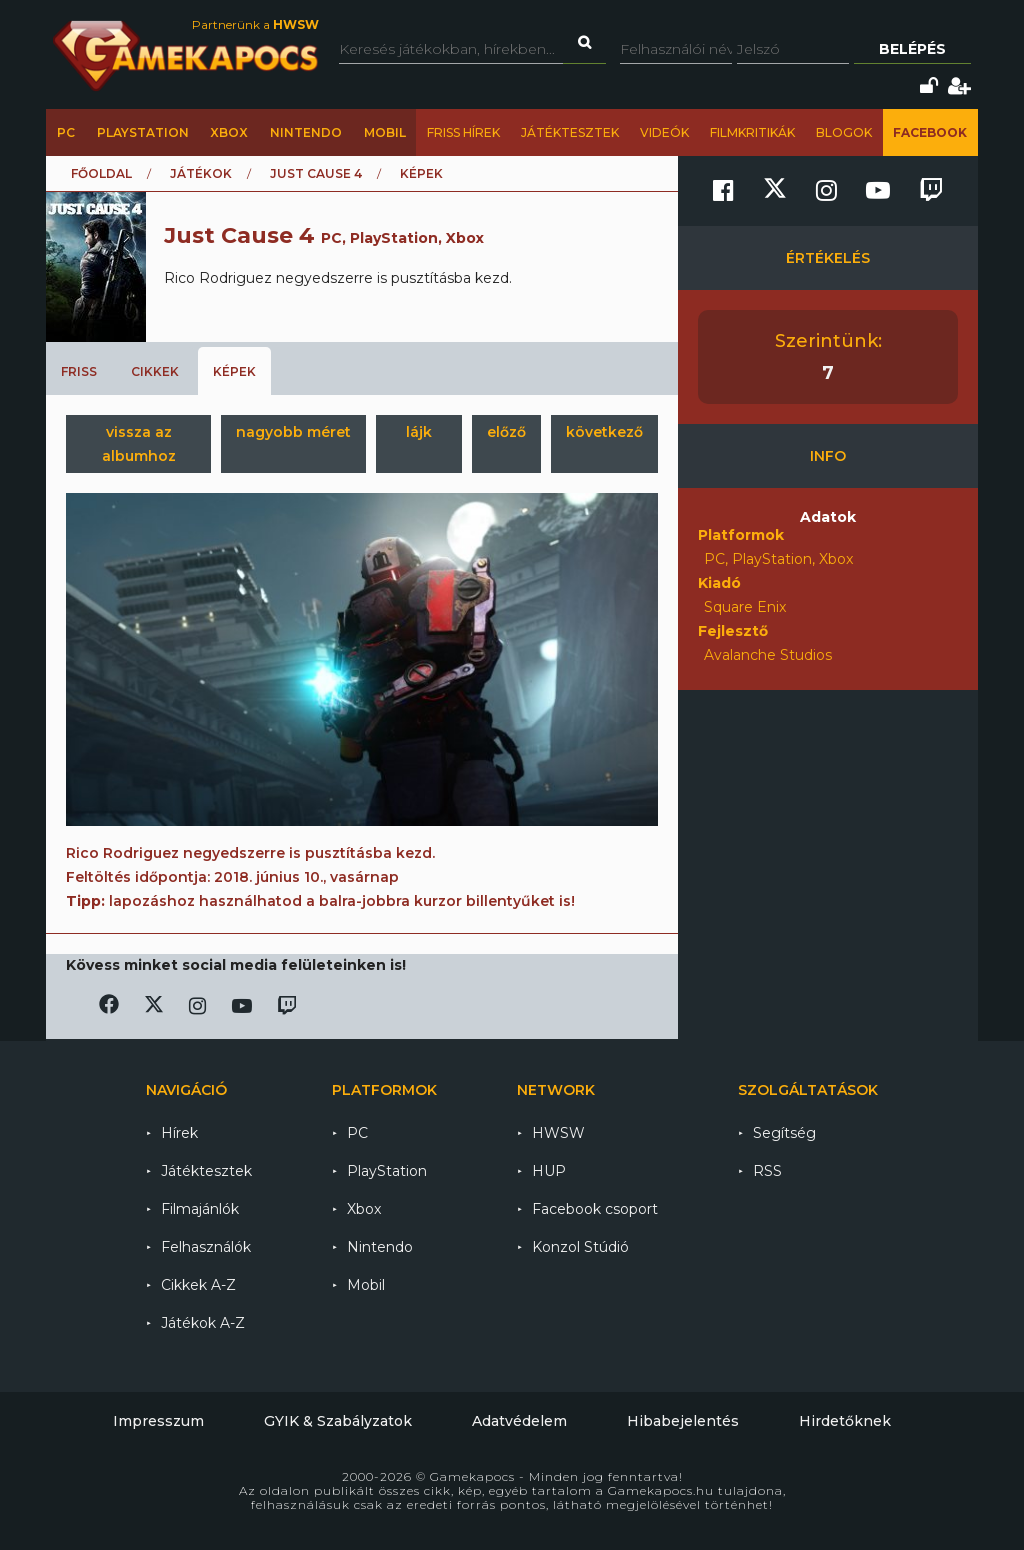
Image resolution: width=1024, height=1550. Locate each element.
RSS (767, 1171)
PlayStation (143, 132)
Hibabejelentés (683, 1421)
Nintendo (306, 132)
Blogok (844, 132)
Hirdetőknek (845, 1421)
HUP (549, 1171)
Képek (234, 371)
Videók (664, 132)
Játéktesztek (570, 132)
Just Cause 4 (316, 173)
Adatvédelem (519, 1421)
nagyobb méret (293, 432)
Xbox (229, 132)
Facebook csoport (595, 1209)
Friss (79, 371)
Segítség (784, 1133)
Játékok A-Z (203, 1323)
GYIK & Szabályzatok (338, 1421)
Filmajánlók (200, 1209)
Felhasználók (206, 1247)
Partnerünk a (255, 24)
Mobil (385, 132)
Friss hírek (463, 132)
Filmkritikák (752, 132)
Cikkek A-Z (198, 1285)
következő (604, 432)
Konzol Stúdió (580, 1247)
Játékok (201, 173)
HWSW (558, 1133)
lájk (419, 432)
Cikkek (155, 371)
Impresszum (158, 1421)
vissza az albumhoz (139, 444)
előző (506, 432)
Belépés (912, 49)
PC (66, 132)
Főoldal (101, 173)
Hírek (179, 1133)
